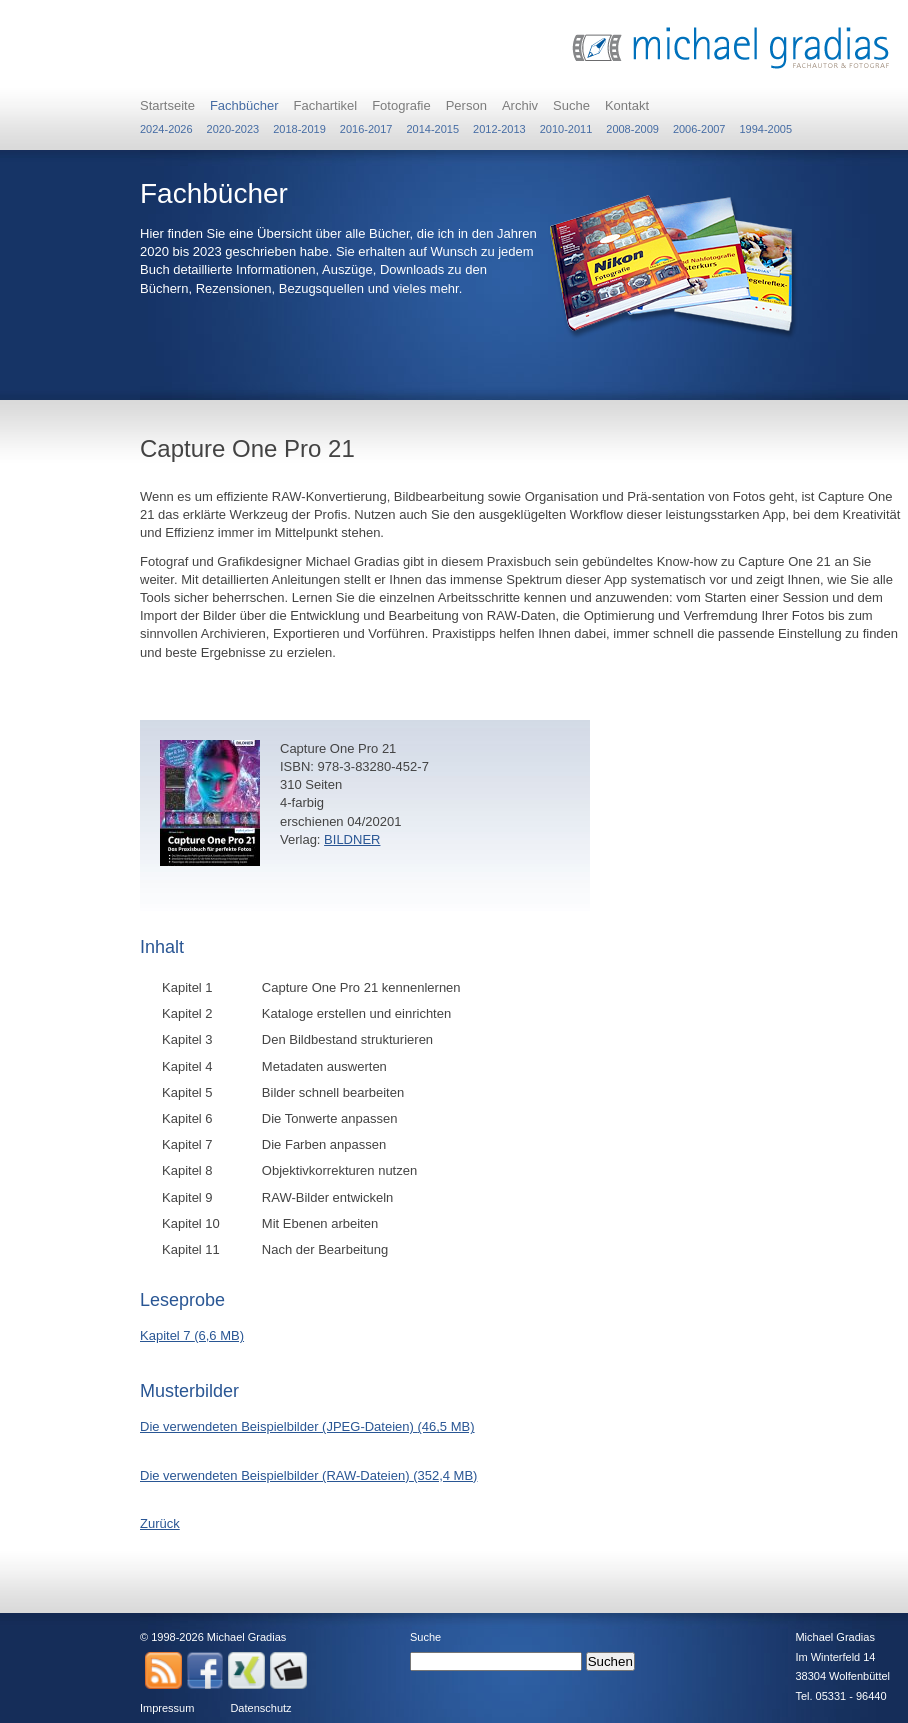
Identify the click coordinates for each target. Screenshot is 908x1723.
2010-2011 (566, 129)
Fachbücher (244, 105)
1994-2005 (765, 129)
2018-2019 (299, 129)
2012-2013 (499, 129)
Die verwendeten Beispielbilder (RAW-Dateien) (308, 1475)
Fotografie (401, 105)
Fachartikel (326, 105)
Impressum (167, 1708)
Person (466, 105)
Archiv (520, 105)
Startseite (167, 105)
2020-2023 (233, 129)
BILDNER (352, 839)
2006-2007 (699, 129)
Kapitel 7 (192, 1335)
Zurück (160, 1523)
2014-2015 (432, 129)
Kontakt (627, 105)
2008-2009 (632, 129)
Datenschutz (260, 1708)
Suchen (610, 1661)
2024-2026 (166, 129)
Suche (571, 105)
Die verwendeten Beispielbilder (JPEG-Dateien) (307, 1426)
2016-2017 (366, 129)
